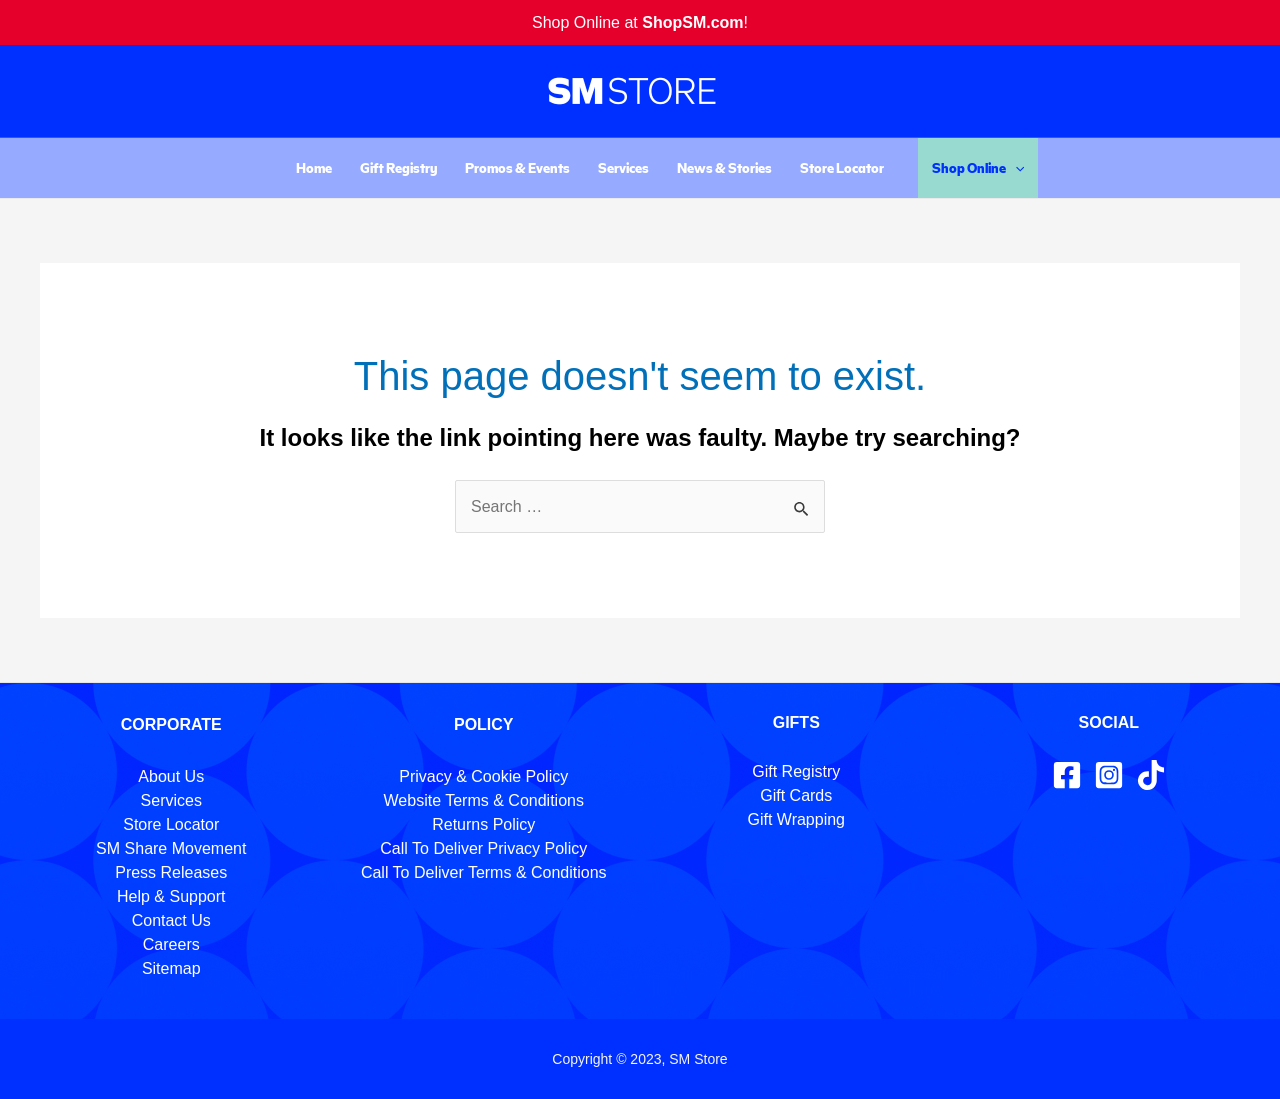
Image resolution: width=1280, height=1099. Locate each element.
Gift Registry (398, 167)
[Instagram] (1109, 775)
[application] (1015, 168)
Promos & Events (517, 167)
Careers (171, 944)
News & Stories (724, 167)
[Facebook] (1067, 775)
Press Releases (171, 872)
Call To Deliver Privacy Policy (483, 848)
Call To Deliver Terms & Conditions (484, 872)
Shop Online (978, 168)
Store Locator (842, 167)
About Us (171, 776)
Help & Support (171, 896)
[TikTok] (1151, 775)
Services (623, 167)
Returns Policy (483, 824)
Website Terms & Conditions (484, 800)
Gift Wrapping (796, 819)
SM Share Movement (171, 848)
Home (314, 167)
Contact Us (171, 920)
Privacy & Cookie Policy (483, 776)
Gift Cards (796, 795)
